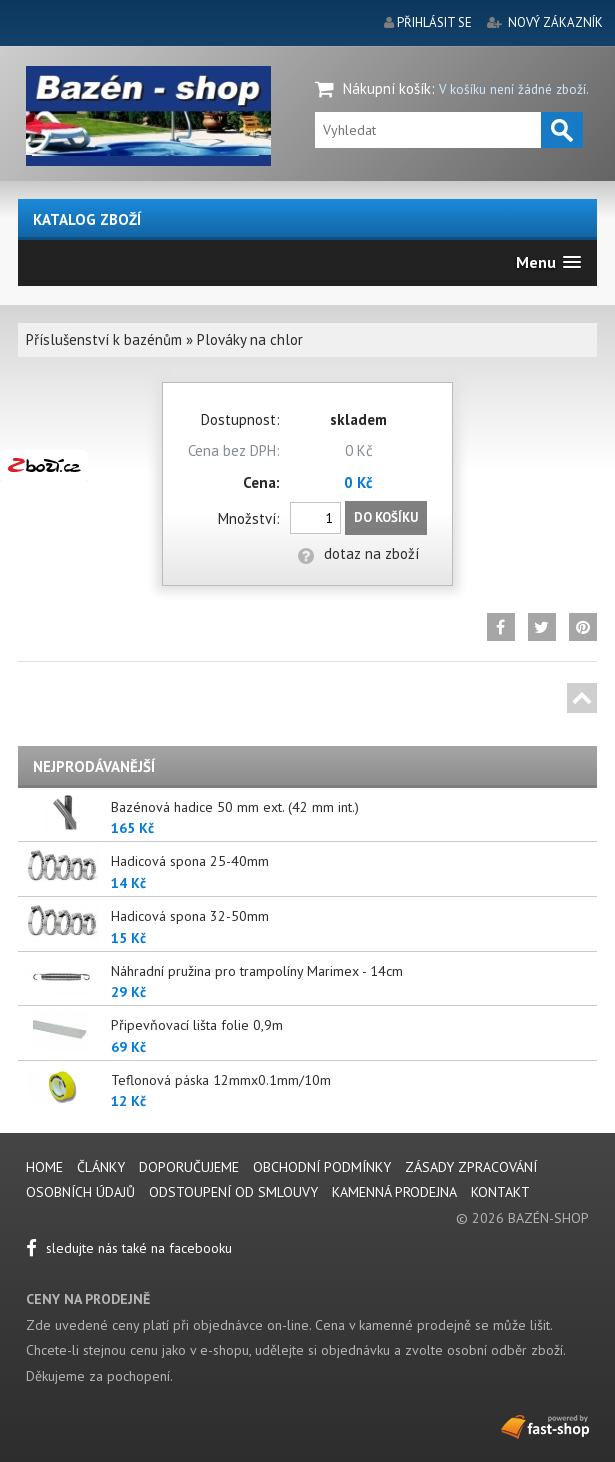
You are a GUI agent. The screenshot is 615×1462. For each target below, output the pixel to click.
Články (103, 1167)
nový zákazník (555, 22)
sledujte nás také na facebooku (129, 1248)
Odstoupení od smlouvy (233, 1192)
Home (44, 1167)
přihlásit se (434, 22)
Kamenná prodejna (394, 1192)
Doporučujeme (189, 1167)
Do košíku (386, 517)
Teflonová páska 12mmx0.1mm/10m (221, 1080)
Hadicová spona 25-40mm (190, 861)
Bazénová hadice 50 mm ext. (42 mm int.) (235, 807)
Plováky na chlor (250, 339)
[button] (548, 262)
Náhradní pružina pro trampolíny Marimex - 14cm (257, 971)
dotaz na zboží (358, 553)
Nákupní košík (387, 88)
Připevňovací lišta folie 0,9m (197, 1025)
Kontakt (500, 1192)
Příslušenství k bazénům (104, 339)
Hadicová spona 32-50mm (190, 916)
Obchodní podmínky (322, 1167)
